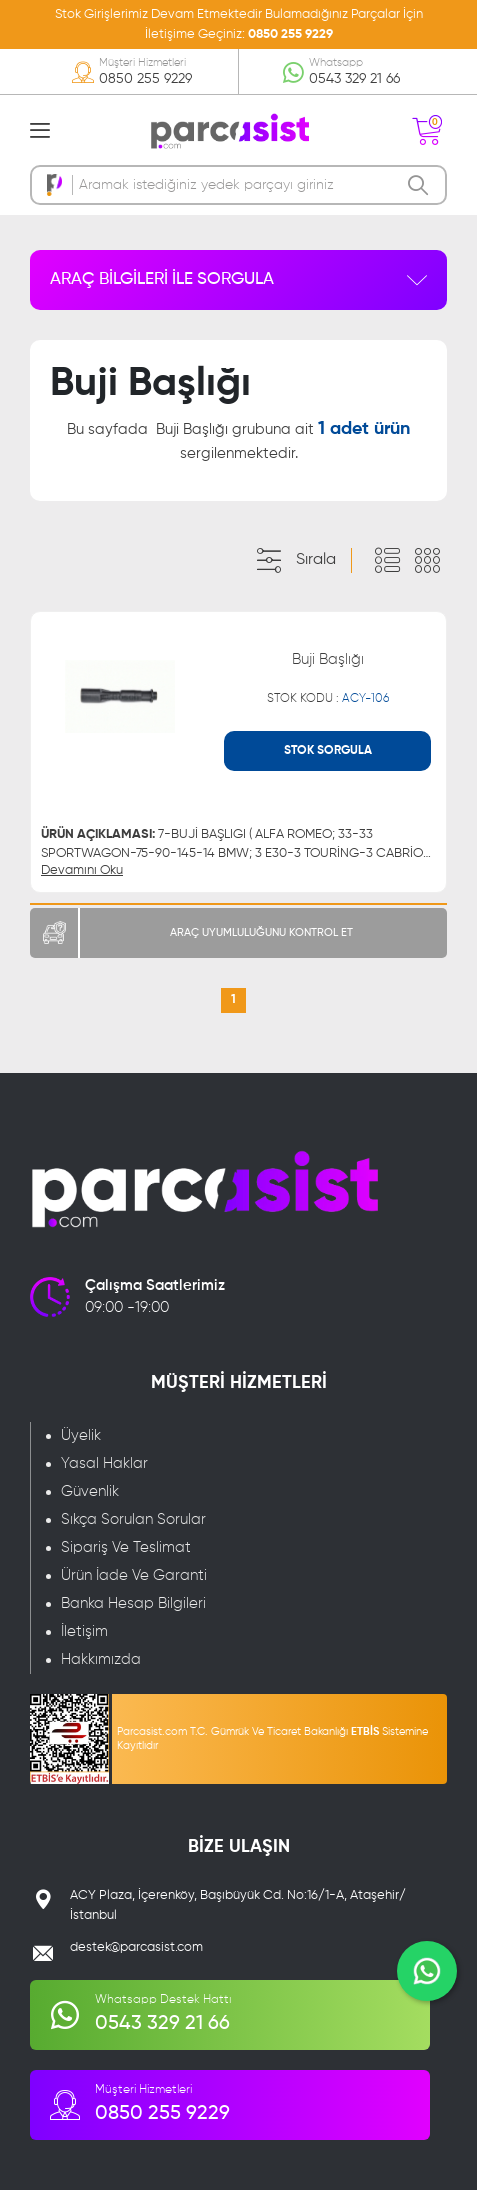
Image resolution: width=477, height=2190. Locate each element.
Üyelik (81, 1435)
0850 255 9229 (290, 34)
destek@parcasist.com (136, 1947)
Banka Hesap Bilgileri (133, 1603)
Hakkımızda (101, 1659)
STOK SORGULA (328, 751)
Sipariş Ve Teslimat (126, 1547)
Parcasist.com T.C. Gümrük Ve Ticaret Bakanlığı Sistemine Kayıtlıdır (272, 1738)
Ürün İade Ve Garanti (134, 1575)
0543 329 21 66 (354, 79)
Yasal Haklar (104, 1463)
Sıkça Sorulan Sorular (133, 1519)
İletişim (84, 1631)
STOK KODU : (328, 699)
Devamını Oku (82, 870)
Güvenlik (90, 1491)
